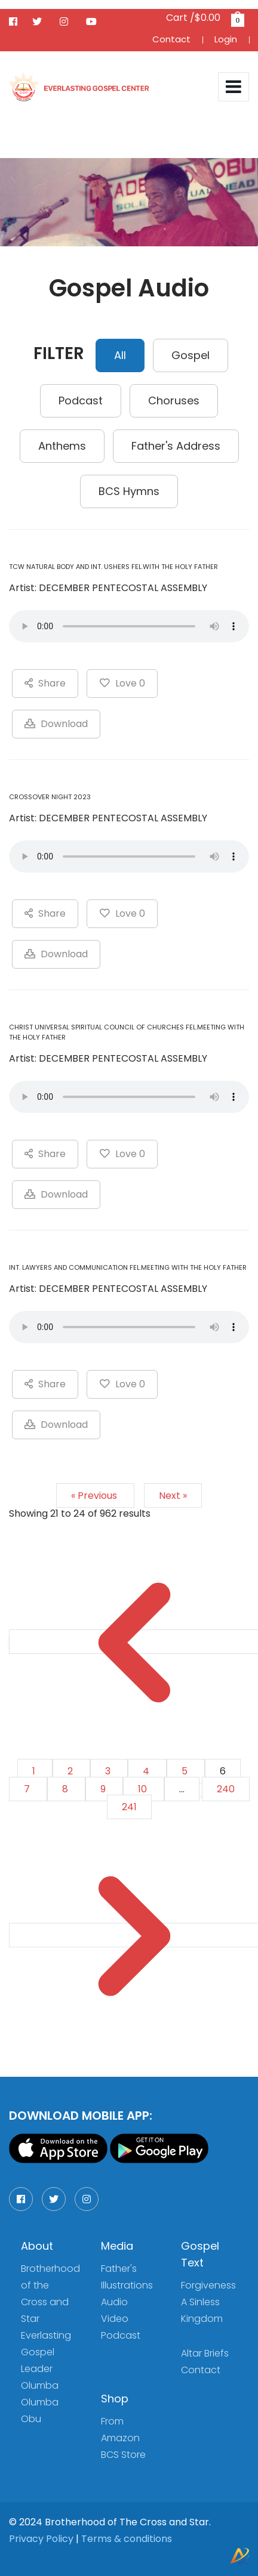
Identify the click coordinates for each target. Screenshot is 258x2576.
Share (45, 683)
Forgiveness (208, 2285)
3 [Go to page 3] (109, 1771)
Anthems (62, 445)
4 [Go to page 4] (147, 1771)
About (37, 2245)
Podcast (81, 400)
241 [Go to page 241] (129, 1807)
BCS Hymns (129, 491)
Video (114, 2318)
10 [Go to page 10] (143, 1789)
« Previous (95, 1495)
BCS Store (123, 2454)
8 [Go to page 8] (66, 1789)
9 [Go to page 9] (104, 1789)
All (120, 355)
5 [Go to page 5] (186, 1771)
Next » (173, 1495)
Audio (114, 2302)
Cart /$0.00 (204, 17)
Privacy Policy (41, 2539)
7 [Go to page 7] (28, 1789)
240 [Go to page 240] (226, 1789)
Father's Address (175, 445)
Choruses (173, 400)
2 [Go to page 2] (71, 1771)
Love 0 (122, 683)
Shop (114, 2398)
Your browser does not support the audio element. (129, 626)
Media (117, 2245)
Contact (171, 39)
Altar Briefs (205, 2353)
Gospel (190, 355)
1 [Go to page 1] (35, 1771)
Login (225, 39)
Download (56, 724)
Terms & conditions (126, 2539)
